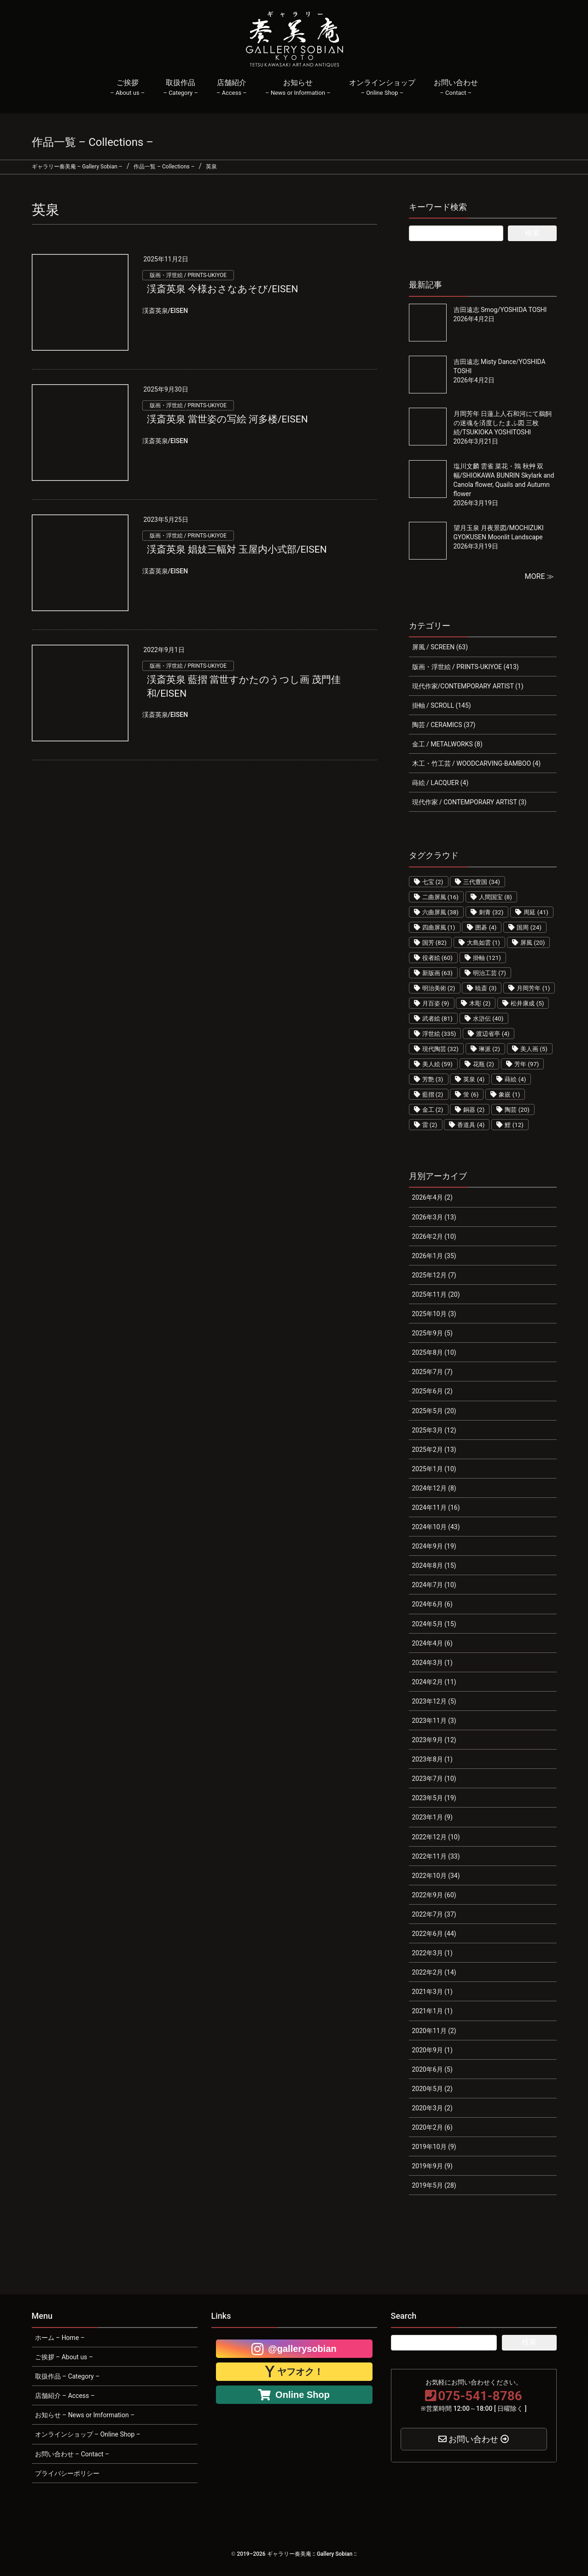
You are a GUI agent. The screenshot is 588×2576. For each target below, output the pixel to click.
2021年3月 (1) (432, 1991)
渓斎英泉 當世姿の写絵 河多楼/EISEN (227, 419)
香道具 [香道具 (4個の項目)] (470, 1124)
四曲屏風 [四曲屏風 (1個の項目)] (438, 927)
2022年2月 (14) (434, 1972)
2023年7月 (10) (434, 1778)
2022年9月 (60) (434, 1895)
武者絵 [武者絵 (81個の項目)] (437, 1018)
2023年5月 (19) (434, 1798)
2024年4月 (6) (432, 1643)
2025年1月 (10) (434, 1469)
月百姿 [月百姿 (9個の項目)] (435, 1003)
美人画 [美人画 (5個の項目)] (533, 1048)
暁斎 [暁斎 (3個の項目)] (485, 988)
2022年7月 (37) (434, 1914)
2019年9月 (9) (432, 2166)
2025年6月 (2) (432, 1391)
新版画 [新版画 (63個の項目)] (437, 973)
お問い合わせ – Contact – (72, 2454)
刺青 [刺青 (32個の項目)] (491, 912)
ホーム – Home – (60, 2337)
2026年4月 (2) (432, 1197)
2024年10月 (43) (436, 1527)
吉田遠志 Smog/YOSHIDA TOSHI (500, 309)
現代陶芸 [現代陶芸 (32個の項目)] (440, 1048)
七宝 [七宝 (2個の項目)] (432, 881)
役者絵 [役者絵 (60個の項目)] (437, 957)
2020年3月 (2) (432, 2108)
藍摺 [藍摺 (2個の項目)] (432, 1094)
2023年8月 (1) (432, 1759)
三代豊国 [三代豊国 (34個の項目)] (481, 881)
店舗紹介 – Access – (65, 2395)
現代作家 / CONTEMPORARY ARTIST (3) (469, 802)
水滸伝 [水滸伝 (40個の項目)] (488, 1018)
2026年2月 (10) (434, 1236)
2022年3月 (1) (432, 1953)
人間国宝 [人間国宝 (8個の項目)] (495, 897)
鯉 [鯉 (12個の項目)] (514, 1124)
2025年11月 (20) (436, 1294)
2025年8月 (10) (434, 1352)
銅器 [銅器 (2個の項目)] (473, 1109)
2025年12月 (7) (434, 1275)
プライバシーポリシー (67, 2473)
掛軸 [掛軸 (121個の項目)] (487, 957)
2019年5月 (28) (434, 2185)
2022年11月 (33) (436, 1856)
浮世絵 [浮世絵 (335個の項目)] (439, 1033)
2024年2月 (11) (434, 1682)
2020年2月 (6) (432, 2127)
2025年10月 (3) (434, 1313)
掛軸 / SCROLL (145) (441, 705)
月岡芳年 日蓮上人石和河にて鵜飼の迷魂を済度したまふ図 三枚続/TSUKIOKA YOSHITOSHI (503, 423)
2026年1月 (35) (434, 1255)
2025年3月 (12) (434, 1430)
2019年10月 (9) (434, 2146)
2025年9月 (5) (432, 1333)
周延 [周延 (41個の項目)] (536, 912)
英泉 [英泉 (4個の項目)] (473, 1079)
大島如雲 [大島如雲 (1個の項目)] (483, 942)
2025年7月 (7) (432, 1371)
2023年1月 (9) (432, 1817)
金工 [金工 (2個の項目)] (432, 1109)
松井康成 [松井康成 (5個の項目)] (527, 1003)
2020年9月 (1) (432, 2050)
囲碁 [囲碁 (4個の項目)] (485, 927)
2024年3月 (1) (432, 1662)
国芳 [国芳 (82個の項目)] (434, 942)
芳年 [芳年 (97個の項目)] (526, 1064)
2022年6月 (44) (434, 1933)
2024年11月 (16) (436, 1507)
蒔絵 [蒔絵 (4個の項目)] (515, 1079)
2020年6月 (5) (432, 2069)
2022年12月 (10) (436, 1837)
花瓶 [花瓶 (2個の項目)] (483, 1064)
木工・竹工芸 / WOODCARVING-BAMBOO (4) (476, 763)
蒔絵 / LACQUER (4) (440, 782)
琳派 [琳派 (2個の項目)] (489, 1048)
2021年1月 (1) (432, 2011)
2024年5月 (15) (434, 1624)
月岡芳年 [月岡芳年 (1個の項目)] (533, 988)
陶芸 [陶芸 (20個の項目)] (517, 1109)
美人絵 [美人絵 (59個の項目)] (437, 1064)
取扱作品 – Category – (67, 2376)
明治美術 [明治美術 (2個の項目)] (438, 988)
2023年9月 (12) (434, 1740)
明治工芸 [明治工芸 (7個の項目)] (489, 973)
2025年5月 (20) (434, 1411)
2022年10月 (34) (436, 1875)
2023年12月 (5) (434, 1701)
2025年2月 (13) (434, 1449)
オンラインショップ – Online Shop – (87, 2434)
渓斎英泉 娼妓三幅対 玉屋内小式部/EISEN (237, 549)
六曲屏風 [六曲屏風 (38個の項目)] (440, 912)
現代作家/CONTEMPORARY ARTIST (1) (468, 686)
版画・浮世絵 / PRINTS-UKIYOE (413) (465, 666)
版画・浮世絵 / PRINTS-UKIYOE (188, 275)
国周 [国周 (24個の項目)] (529, 927)
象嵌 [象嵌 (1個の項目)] (509, 1094)
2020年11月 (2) (434, 2030)
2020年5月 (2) (432, 2088)
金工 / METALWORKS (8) (447, 744)
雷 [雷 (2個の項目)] (429, 1124)
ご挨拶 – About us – (64, 2357)
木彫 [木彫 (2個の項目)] (479, 1003)
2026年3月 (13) (434, 1217)
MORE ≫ (539, 576)
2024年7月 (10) (434, 1584)
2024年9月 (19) (434, 1546)
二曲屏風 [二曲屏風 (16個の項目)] (440, 897)
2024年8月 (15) (434, 1565)
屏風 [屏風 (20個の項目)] (532, 942)
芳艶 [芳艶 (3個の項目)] (432, 1079)
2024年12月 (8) (434, 1488)
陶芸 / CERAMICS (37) (444, 724)
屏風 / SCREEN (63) (440, 647)
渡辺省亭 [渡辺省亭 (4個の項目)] (492, 1033)
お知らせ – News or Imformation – (85, 2415)
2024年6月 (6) (432, 1604)
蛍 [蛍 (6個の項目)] (470, 1094)
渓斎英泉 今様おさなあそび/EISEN (222, 289)
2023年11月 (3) (434, 1720)
